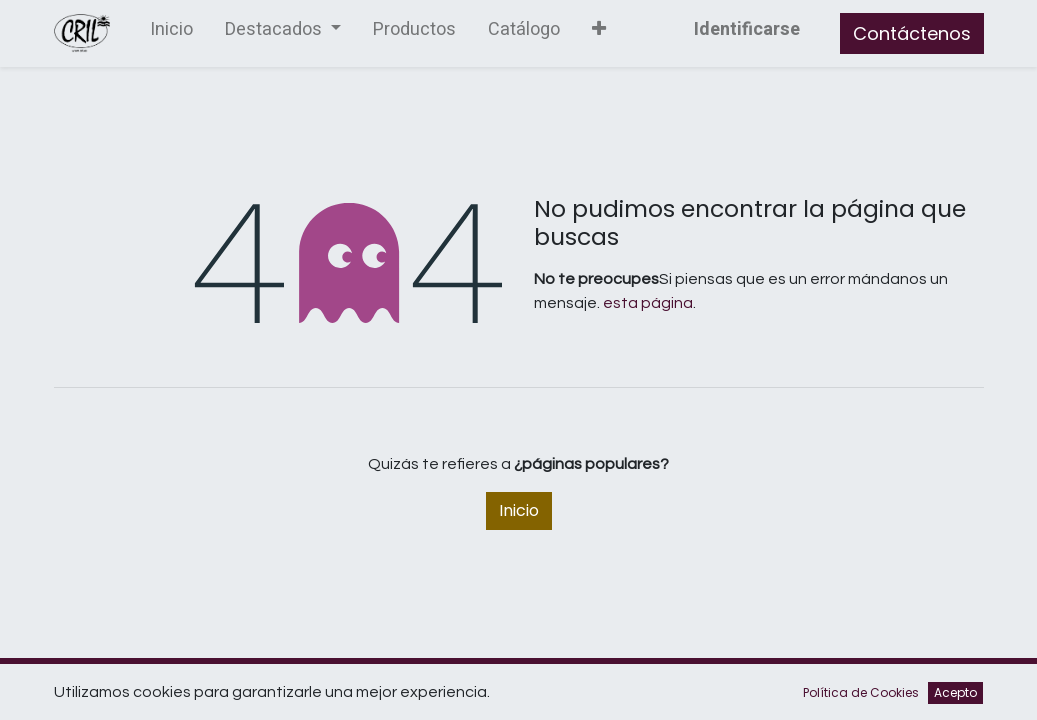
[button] (599, 33)
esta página (648, 303)
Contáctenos (912, 33)
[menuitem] (171, 33)
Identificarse (747, 29)
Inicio (519, 510)
